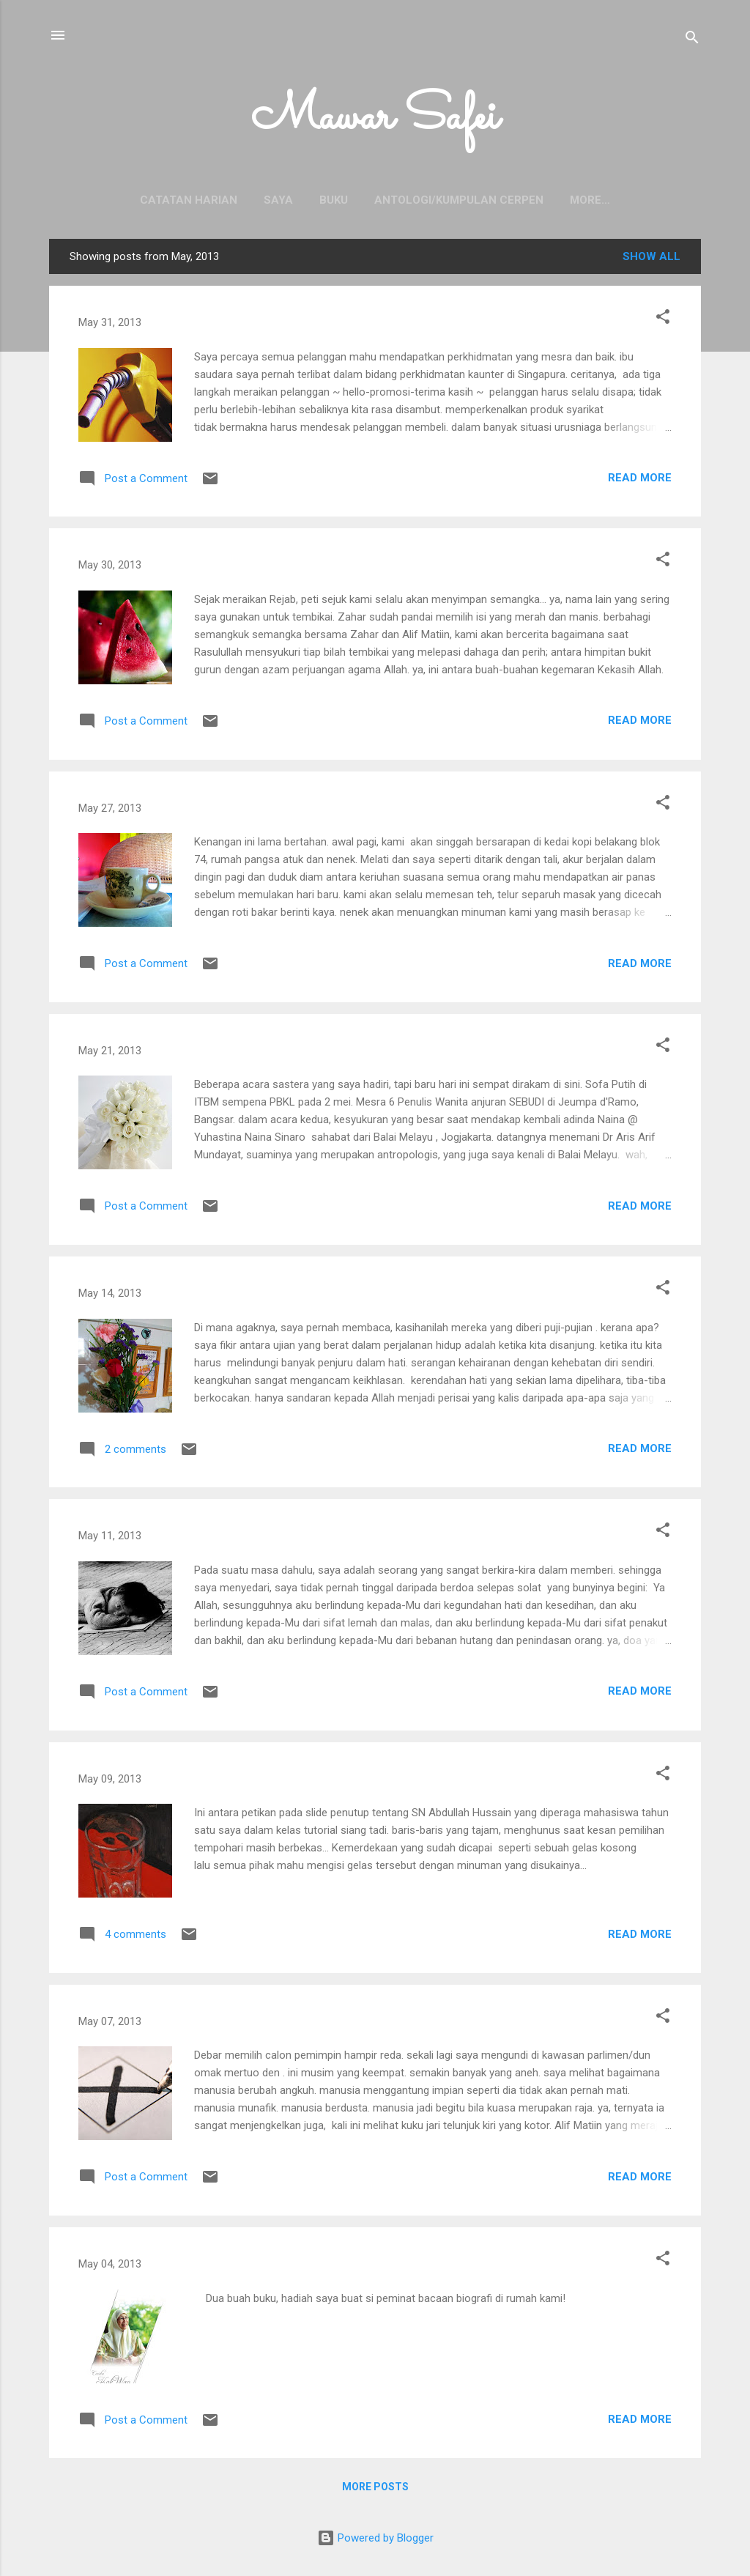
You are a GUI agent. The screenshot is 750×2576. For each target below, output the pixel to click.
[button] (663, 322)
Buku (285, 200)
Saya (230, 200)
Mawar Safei (375, 118)
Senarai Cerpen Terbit (589, 200)
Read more (640, 480)
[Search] (692, 40)
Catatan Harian (140, 200)
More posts (375, 2489)
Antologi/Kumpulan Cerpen (410, 200)
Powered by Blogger (375, 2537)
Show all (651, 259)
